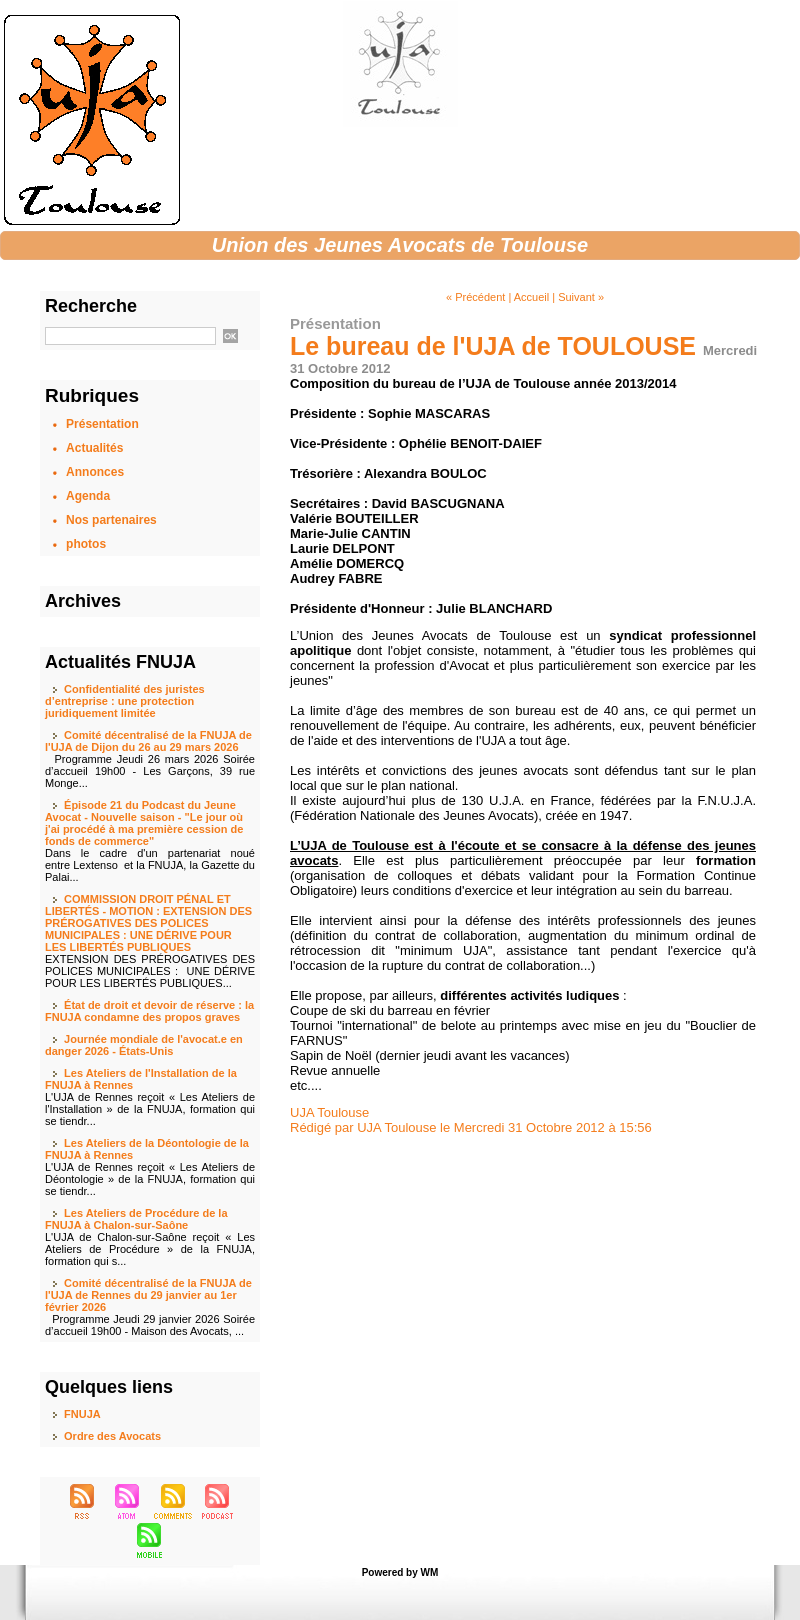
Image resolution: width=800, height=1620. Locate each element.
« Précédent (475, 297)
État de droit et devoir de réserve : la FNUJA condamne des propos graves (149, 1011)
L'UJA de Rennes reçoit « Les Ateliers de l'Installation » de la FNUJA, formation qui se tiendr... (150, 1109)
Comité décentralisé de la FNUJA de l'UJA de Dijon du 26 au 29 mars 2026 (148, 741)
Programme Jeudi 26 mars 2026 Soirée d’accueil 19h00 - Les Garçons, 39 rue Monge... (150, 771)
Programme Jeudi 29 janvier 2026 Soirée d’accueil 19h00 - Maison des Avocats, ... (150, 1325)
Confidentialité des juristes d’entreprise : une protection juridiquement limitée (125, 701)
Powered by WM (400, 1572)
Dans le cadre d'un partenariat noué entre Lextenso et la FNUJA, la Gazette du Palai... (150, 865)
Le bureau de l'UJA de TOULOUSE (493, 346)
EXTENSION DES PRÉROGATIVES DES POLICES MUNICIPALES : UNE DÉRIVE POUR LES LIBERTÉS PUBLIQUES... (150, 971)
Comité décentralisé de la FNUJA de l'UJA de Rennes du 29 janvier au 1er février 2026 (148, 1295)
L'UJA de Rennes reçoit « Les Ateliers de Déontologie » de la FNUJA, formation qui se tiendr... (150, 1179)
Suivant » (581, 297)
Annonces (95, 472)
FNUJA (82, 1414)
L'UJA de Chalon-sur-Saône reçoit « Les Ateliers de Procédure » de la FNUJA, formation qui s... (150, 1249)
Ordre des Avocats (112, 1436)
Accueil (531, 297)
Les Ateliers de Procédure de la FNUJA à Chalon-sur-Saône (136, 1219)
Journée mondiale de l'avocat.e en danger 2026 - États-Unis (144, 1045)
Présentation (102, 424)
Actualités (94, 448)
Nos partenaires (111, 520)
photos (86, 544)
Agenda (88, 496)
